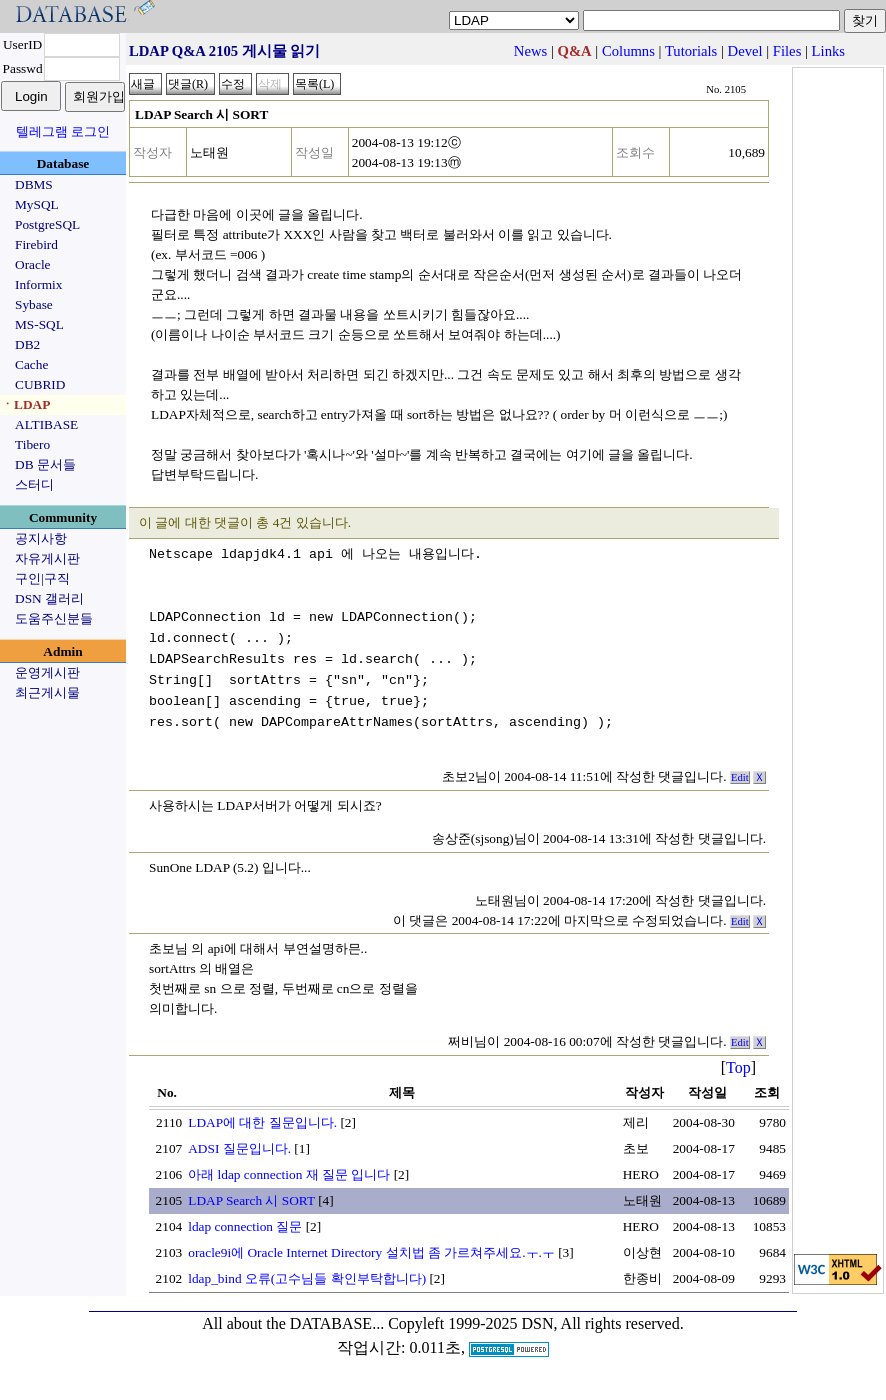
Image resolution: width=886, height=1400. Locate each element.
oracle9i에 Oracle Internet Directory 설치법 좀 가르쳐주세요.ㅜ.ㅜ (371, 1252)
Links (828, 51)
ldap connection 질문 (245, 1226)
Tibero (32, 444)
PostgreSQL (47, 224)
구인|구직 (42, 578)
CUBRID (40, 384)
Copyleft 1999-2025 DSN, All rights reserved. (536, 1323)
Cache (31, 364)
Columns (628, 51)
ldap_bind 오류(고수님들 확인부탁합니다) (307, 1278)
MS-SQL (39, 324)
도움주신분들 (54, 618)
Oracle (33, 264)
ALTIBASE (46, 424)
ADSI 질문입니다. (239, 1148)
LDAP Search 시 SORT (251, 1200)
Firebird (36, 244)
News (530, 51)
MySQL (37, 204)
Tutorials (691, 51)
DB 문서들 (45, 464)
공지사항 (41, 538)
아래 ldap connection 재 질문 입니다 (289, 1174)
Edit (740, 777)
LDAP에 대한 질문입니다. (262, 1122)
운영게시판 (47, 672)
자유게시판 (47, 558)
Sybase (34, 304)
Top (738, 1067)
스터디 (34, 484)
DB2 (27, 344)
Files (787, 51)
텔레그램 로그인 (63, 131)
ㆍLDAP (25, 404)
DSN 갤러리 (49, 598)
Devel (745, 51)
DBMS (34, 184)
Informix (38, 284)
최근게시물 (47, 692)
